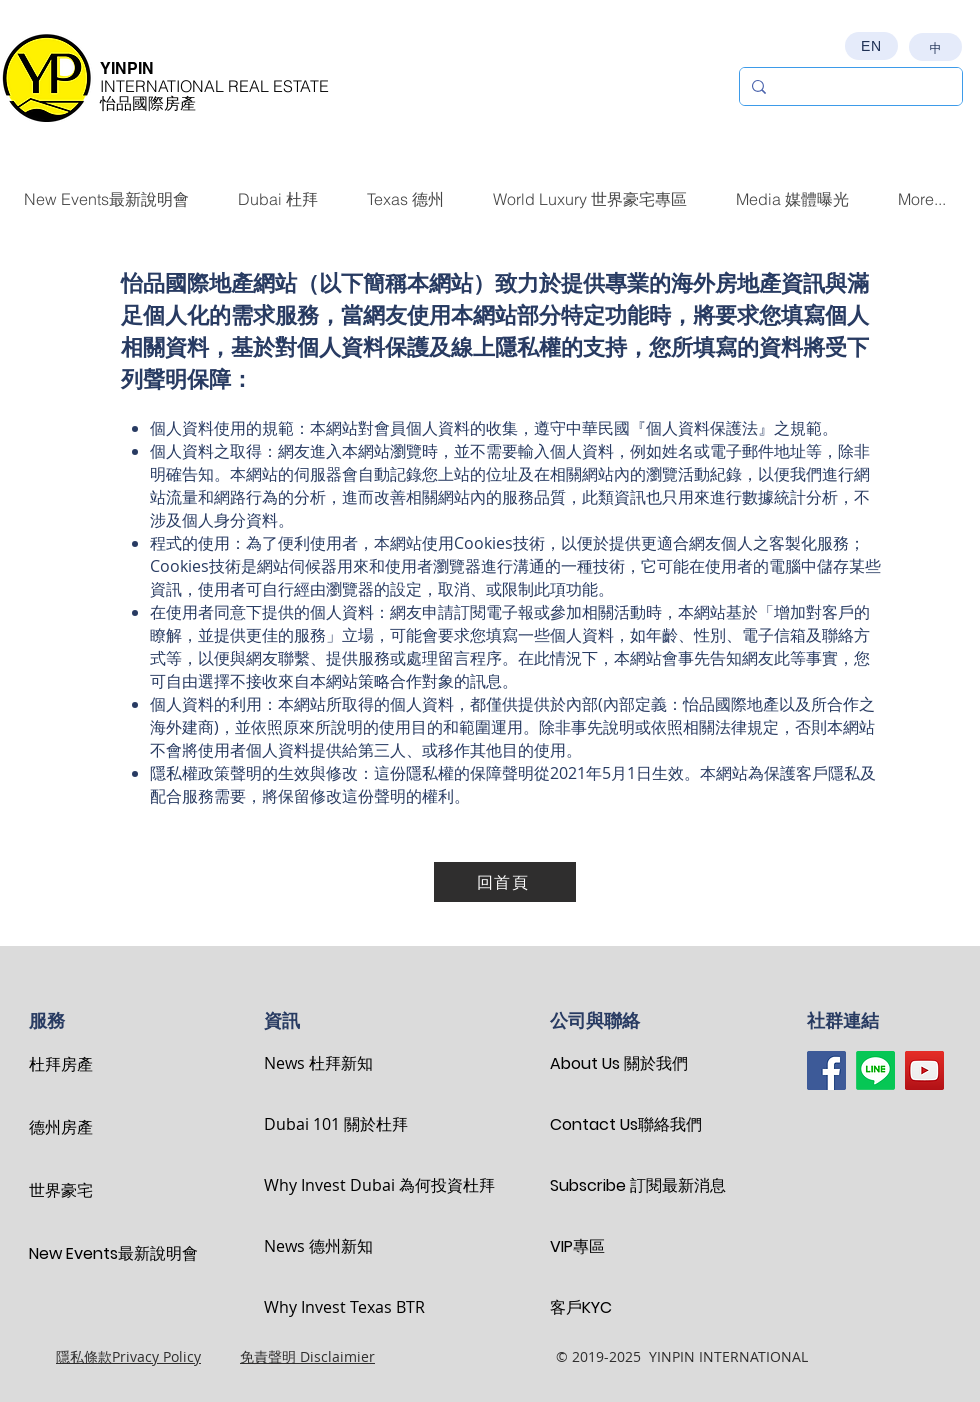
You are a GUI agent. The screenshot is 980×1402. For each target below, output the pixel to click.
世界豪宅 (61, 1190)
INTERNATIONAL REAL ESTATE (214, 86)
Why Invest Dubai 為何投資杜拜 (334, 1185)
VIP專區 (577, 1246)
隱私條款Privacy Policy (128, 1356)
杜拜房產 (61, 1064)
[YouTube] (924, 1070)
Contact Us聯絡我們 (620, 1124)
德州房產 (61, 1127)
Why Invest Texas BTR (334, 1307)
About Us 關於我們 (619, 1063)
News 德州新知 (318, 1246)
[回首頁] (505, 882)
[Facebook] (826, 1070)
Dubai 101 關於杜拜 (334, 1124)
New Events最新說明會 (99, 1253)
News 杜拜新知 (318, 1063)
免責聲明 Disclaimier (307, 1356)
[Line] (875, 1070)
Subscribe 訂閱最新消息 (620, 1185)
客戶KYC (581, 1307)
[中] (935, 47)
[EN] (871, 46)
